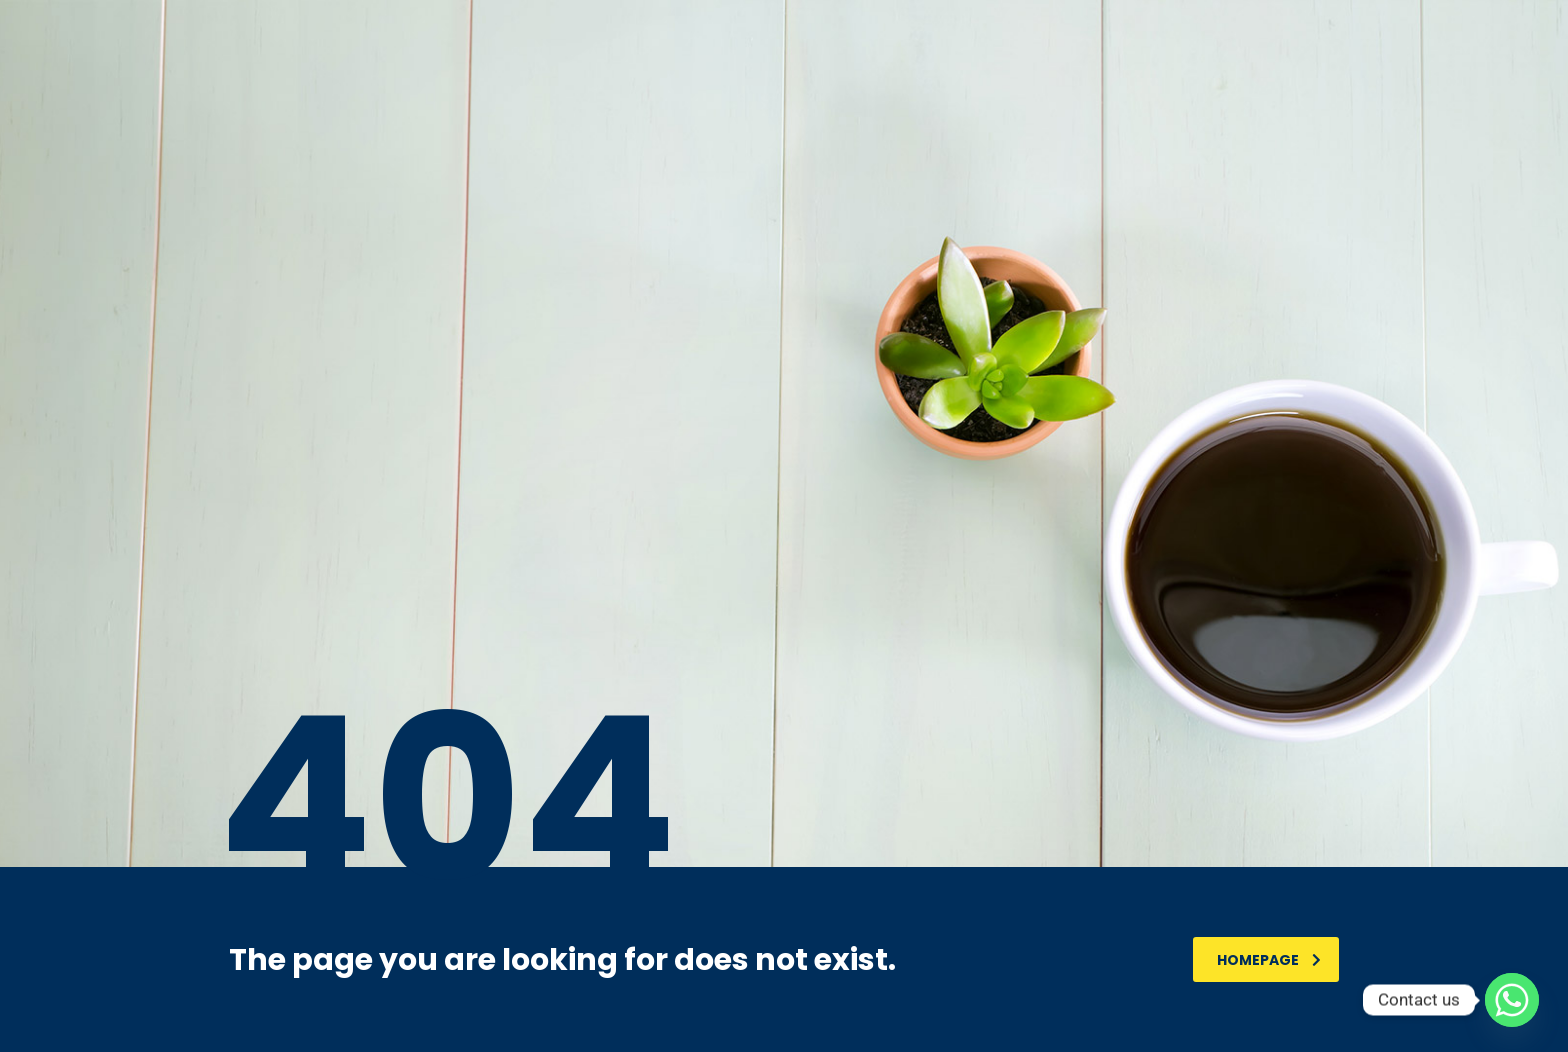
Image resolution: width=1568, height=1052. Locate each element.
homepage (1269, 960)
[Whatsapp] (1512, 1000)
